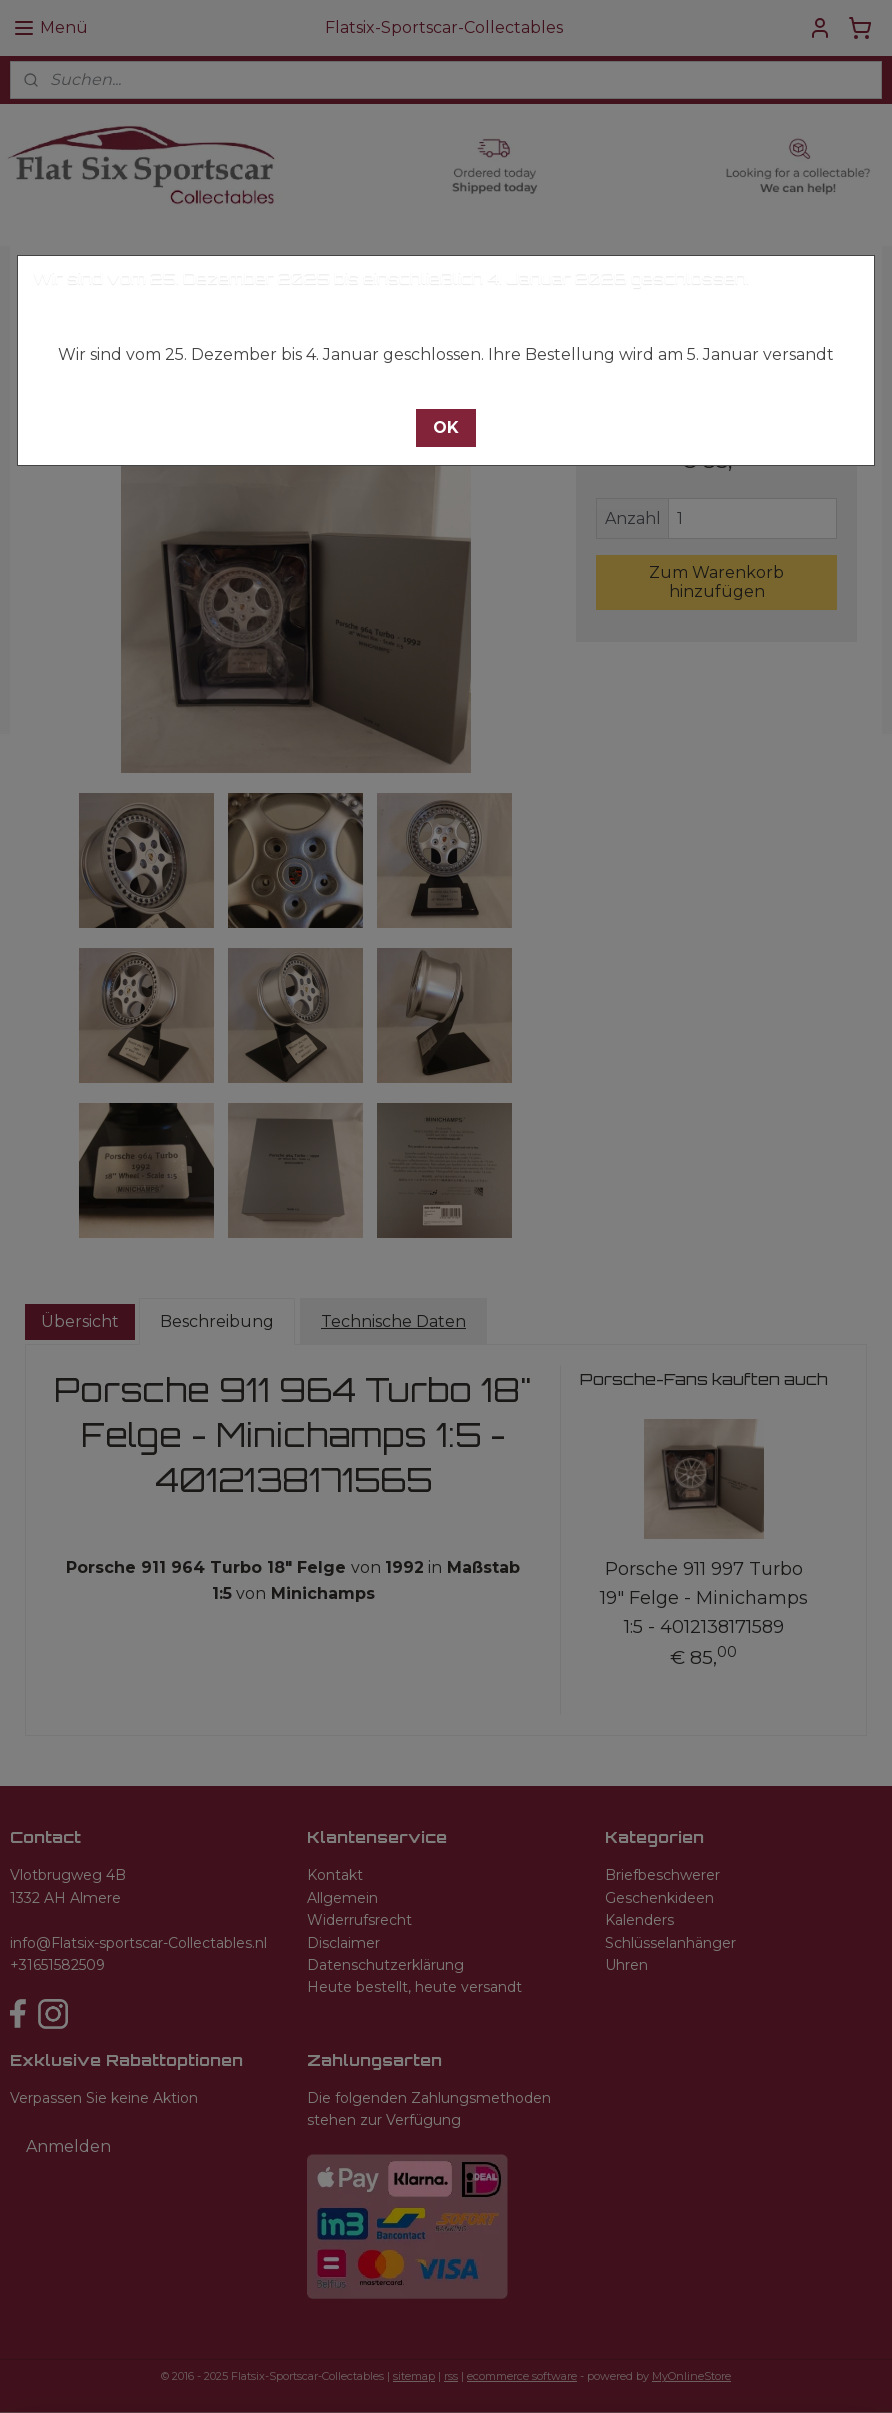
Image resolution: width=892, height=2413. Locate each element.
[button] (446, 428)
